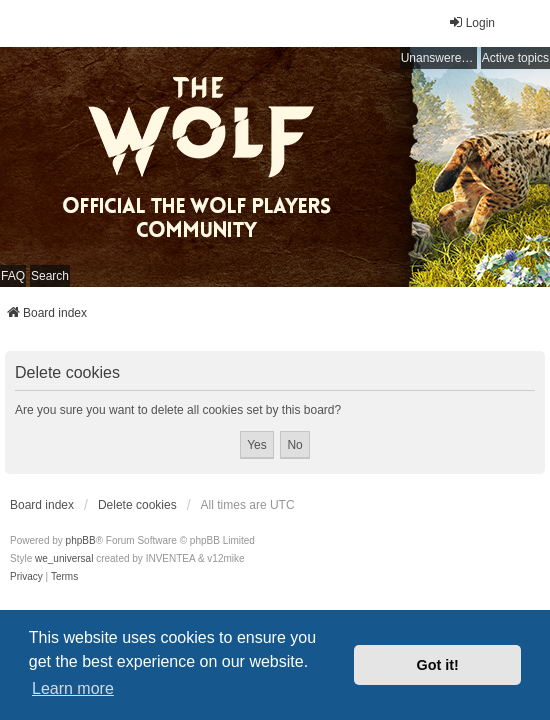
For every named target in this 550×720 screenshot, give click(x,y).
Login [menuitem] (471, 22)
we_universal (64, 558)
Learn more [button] (73, 688)
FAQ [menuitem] (13, 276)
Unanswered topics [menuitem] (439, 58)
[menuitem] (26, 577)
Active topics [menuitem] (515, 58)
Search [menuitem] (50, 276)
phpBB (81, 540)
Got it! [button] (438, 665)
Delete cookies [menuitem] (137, 505)
